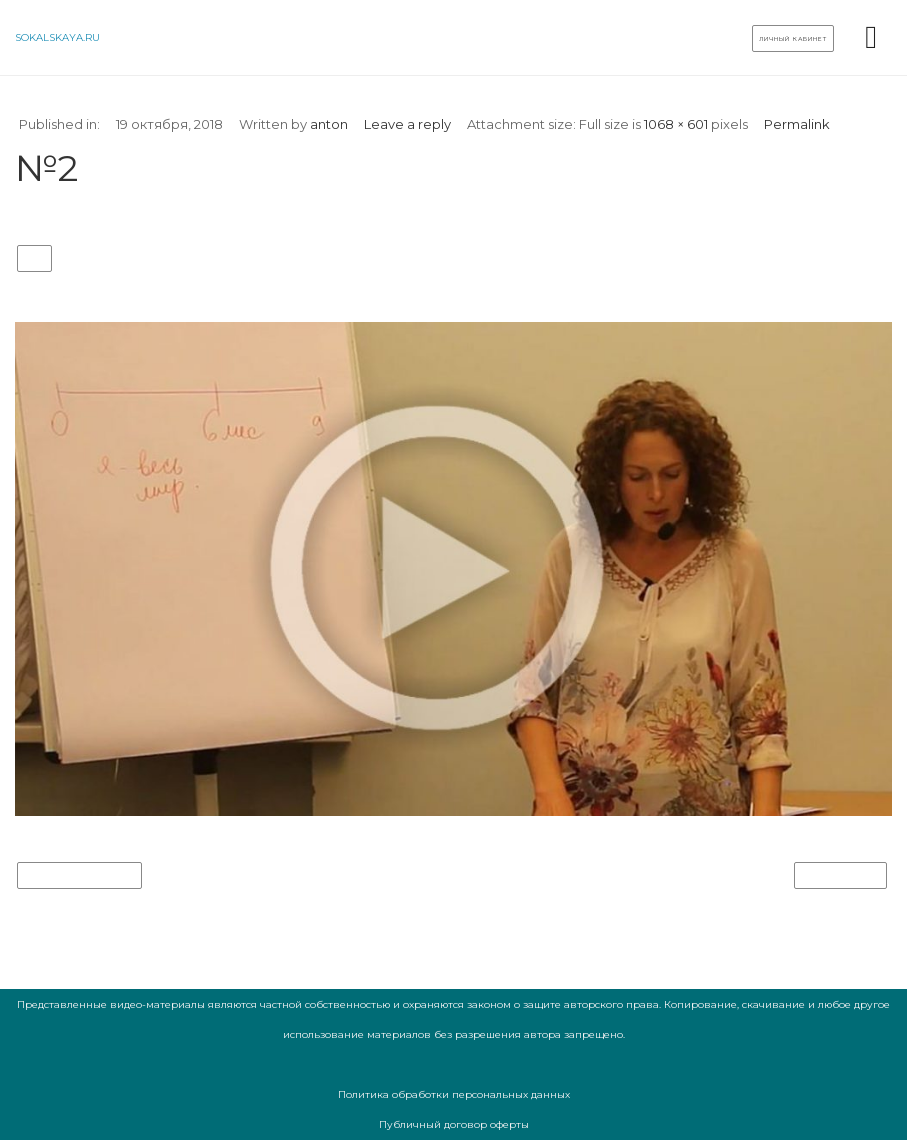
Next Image (840, 876)
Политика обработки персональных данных (454, 1094)
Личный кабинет (793, 39)
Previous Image (79, 876)
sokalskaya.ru (57, 37)
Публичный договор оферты (454, 1124)
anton (329, 124)
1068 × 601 (676, 124)
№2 (34, 259)
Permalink (797, 124)
